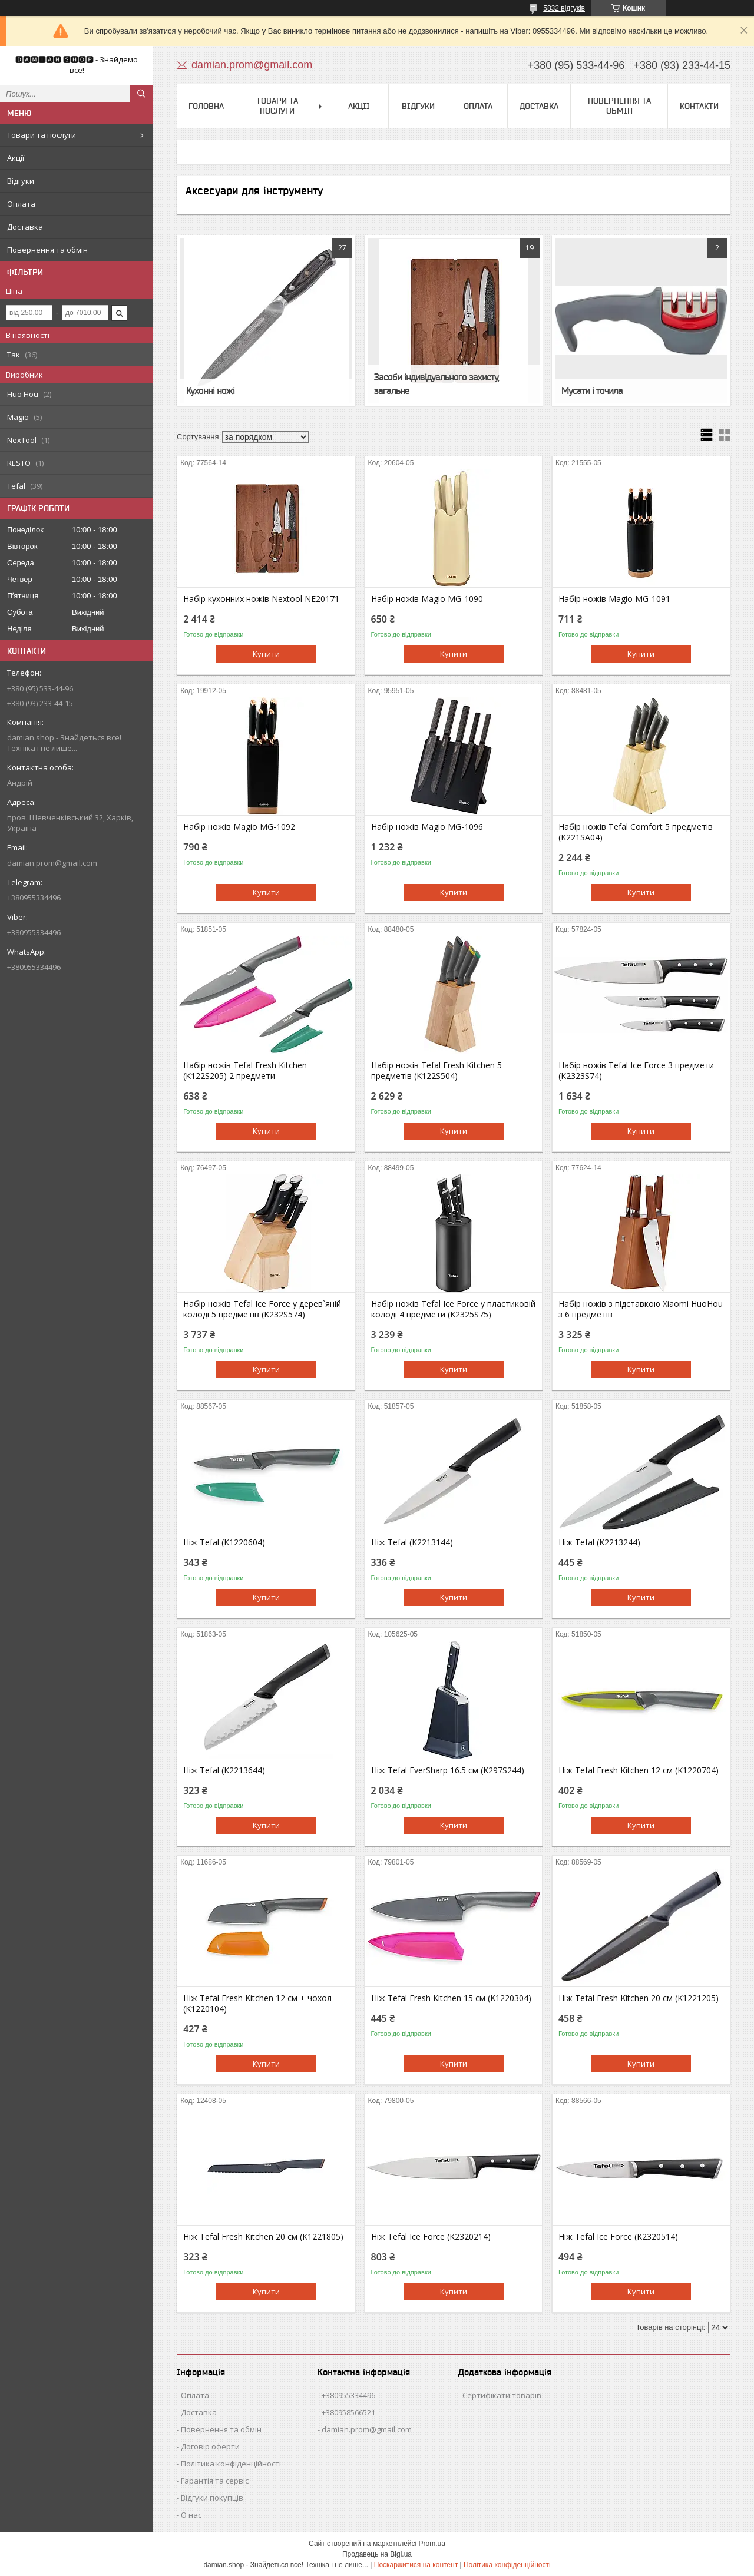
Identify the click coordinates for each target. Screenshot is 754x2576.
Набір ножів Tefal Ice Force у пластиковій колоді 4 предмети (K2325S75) (453, 1309)
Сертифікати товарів (501, 2395)
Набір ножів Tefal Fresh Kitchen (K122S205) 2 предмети (245, 1070)
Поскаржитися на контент (416, 2565)
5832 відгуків (564, 8)
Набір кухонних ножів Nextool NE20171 (261, 599)
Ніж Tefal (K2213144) (412, 1542)
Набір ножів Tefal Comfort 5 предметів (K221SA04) (635, 832)
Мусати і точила (592, 390)
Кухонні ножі (210, 390)
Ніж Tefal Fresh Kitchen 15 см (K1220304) (451, 1998)
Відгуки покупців (212, 2497)
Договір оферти (210, 2446)
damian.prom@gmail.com (52, 862)
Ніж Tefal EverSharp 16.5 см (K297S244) (447, 1770)
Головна (206, 106)
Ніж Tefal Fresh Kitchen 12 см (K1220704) (638, 1770)
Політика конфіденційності (231, 2463)
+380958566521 (348, 2412)
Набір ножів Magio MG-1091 (614, 599)
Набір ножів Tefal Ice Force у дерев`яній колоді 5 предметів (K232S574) (262, 1309)
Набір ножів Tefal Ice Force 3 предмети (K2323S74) (636, 1070)
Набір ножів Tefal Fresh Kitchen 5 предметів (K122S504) (436, 1070)
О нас (191, 2514)
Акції (15, 158)
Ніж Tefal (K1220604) (224, 1542)
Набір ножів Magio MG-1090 (427, 599)
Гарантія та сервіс (215, 2480)
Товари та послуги (41, 135)
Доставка (25, 226)
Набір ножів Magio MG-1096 (427, 827)
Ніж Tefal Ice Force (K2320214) (431, 2236)
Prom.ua (432, 2543)
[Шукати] (141, 93)
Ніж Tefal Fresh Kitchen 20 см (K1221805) (263, 2236)
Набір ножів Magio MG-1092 (239, 827)
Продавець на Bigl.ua (377, 2554)
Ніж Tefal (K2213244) (599, 1542)
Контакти (699, 106)
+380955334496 (348, 2395)
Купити (266, 653)
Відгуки (20, 181)
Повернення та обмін (47, 249)
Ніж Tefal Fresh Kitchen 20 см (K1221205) (638, 1998)
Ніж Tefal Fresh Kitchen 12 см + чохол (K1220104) (257, 2003)
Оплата (21, 203)
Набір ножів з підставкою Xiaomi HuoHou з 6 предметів (640, 1309)
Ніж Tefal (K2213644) (224, 1770)
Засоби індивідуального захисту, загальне (436, 384)
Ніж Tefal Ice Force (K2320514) (618, 2236)
